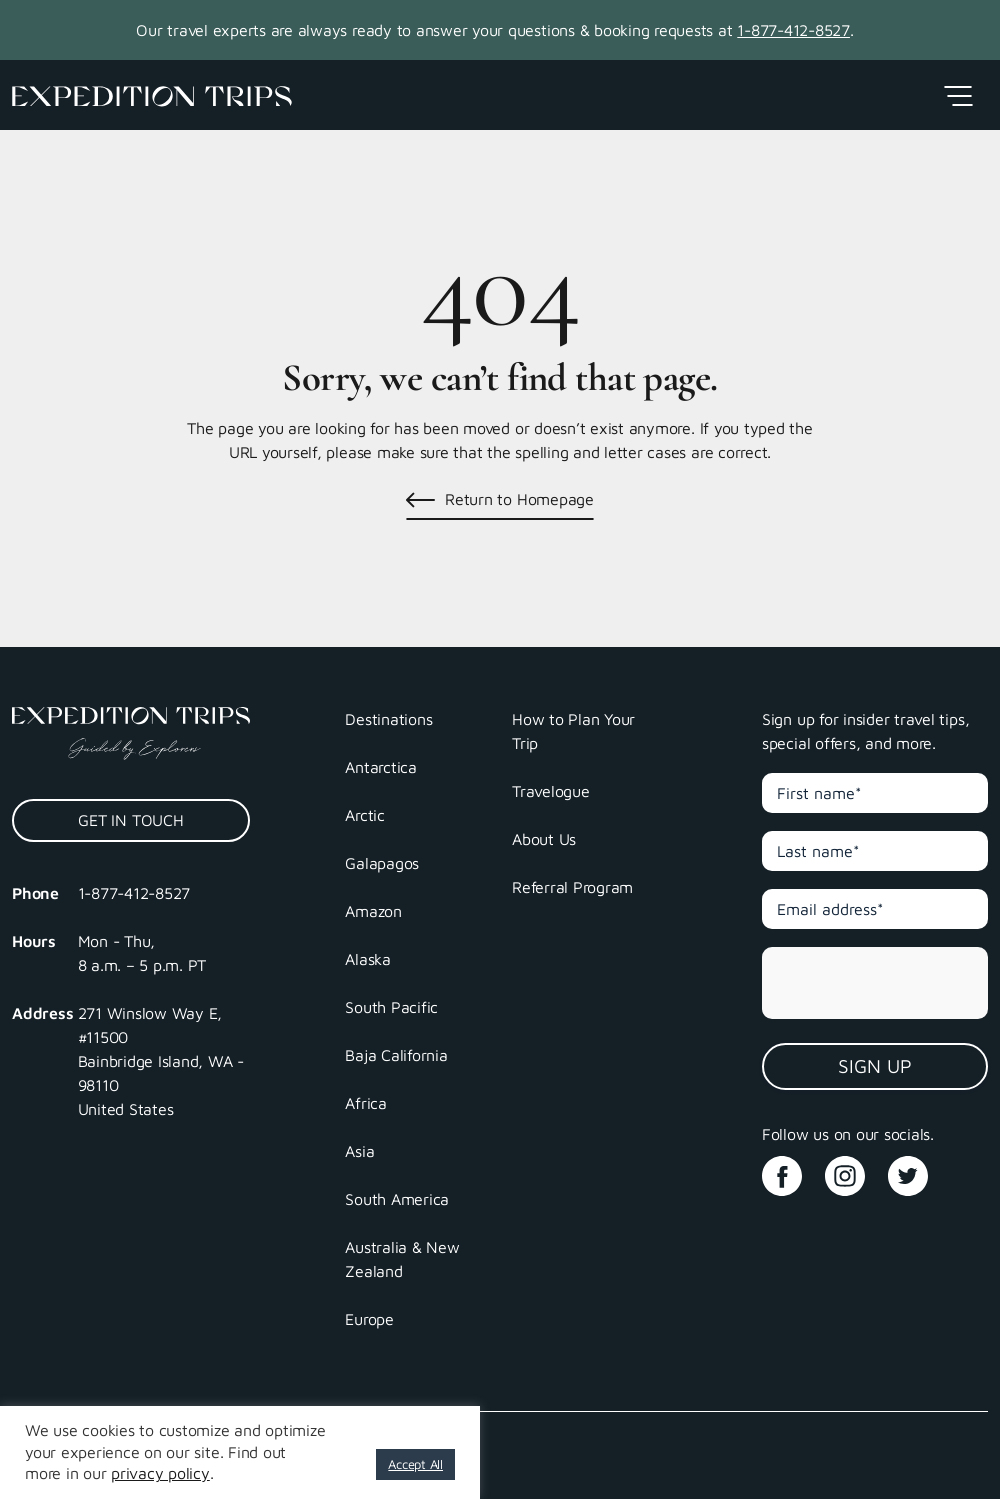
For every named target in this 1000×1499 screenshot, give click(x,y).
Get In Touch (130, 820)
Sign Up (875, 1065)
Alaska (368, 959)
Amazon (373, 911)
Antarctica (381, 767)
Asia (359, 1151)
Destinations (388, 719)
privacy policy (160, 1473)
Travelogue (551, 791)
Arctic (365, 815)
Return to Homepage (519, 499)
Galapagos (382, 863)
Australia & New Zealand (402, 1259)
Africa (366, 1103)
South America (397, 1199)
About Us (544, 839)
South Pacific (391, 1007)
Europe (369, 1319)
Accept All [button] (415, 1464)
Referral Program (572, 887)
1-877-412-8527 (793, 30)
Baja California (396, 1055)
